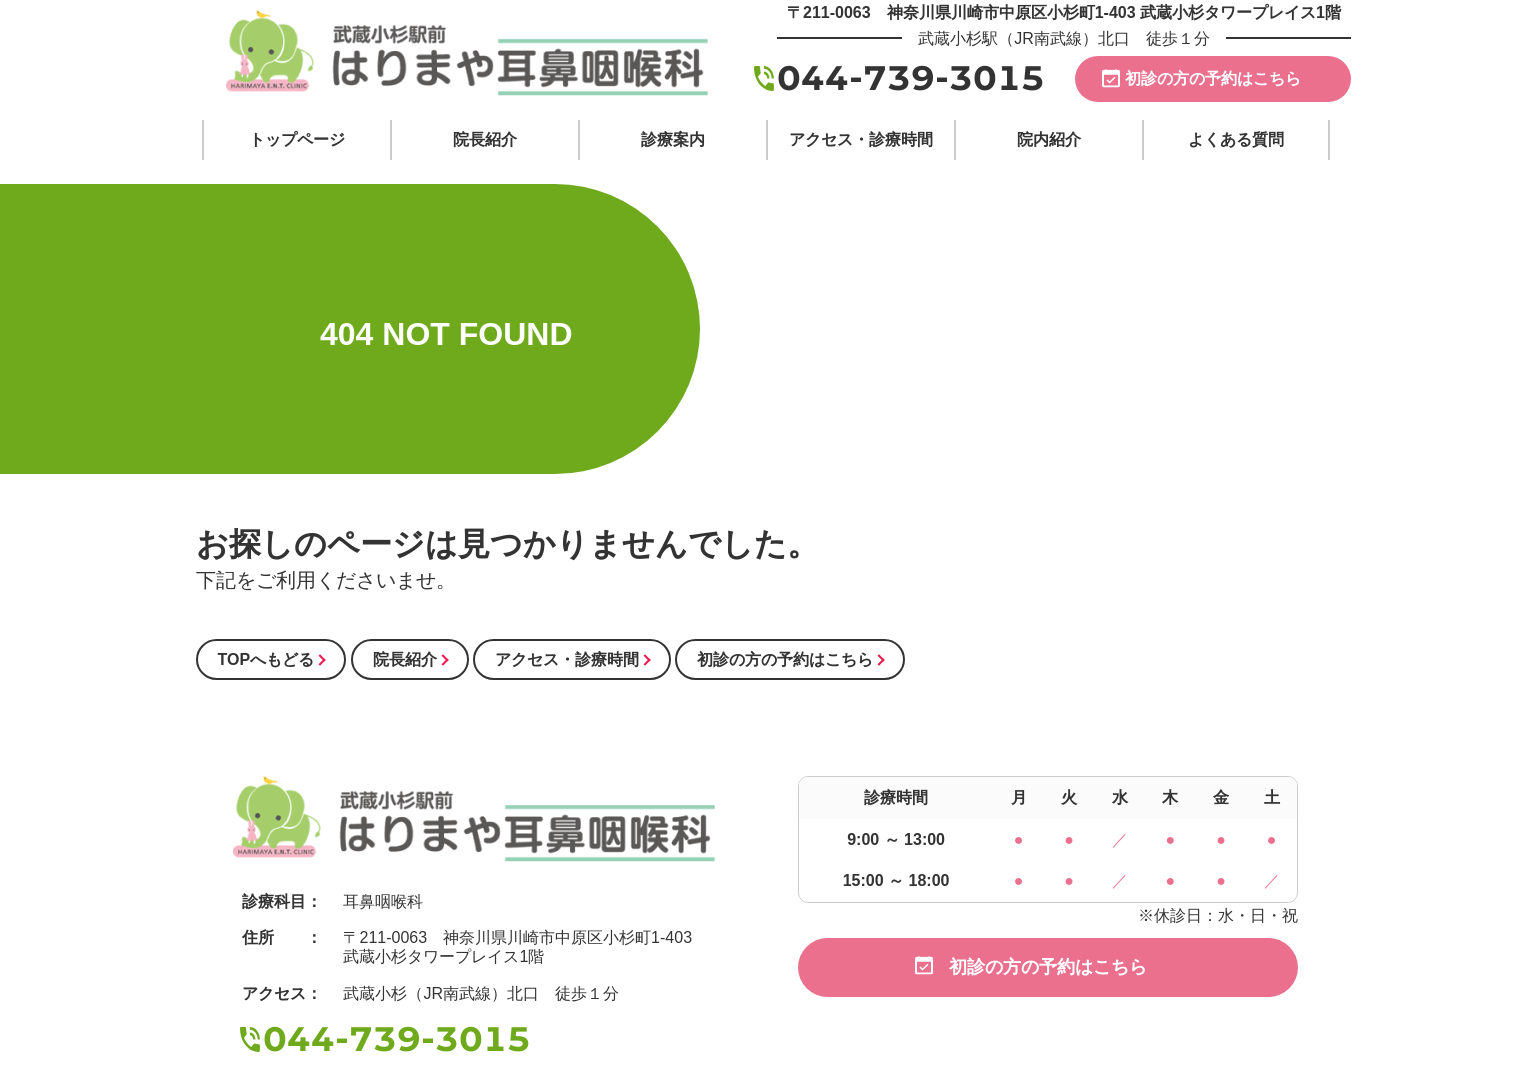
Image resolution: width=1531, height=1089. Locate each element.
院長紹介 (405, 659)
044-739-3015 (911, 78)
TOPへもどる (266, 659)
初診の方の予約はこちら (1213, 78)
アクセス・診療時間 (567, 659)
